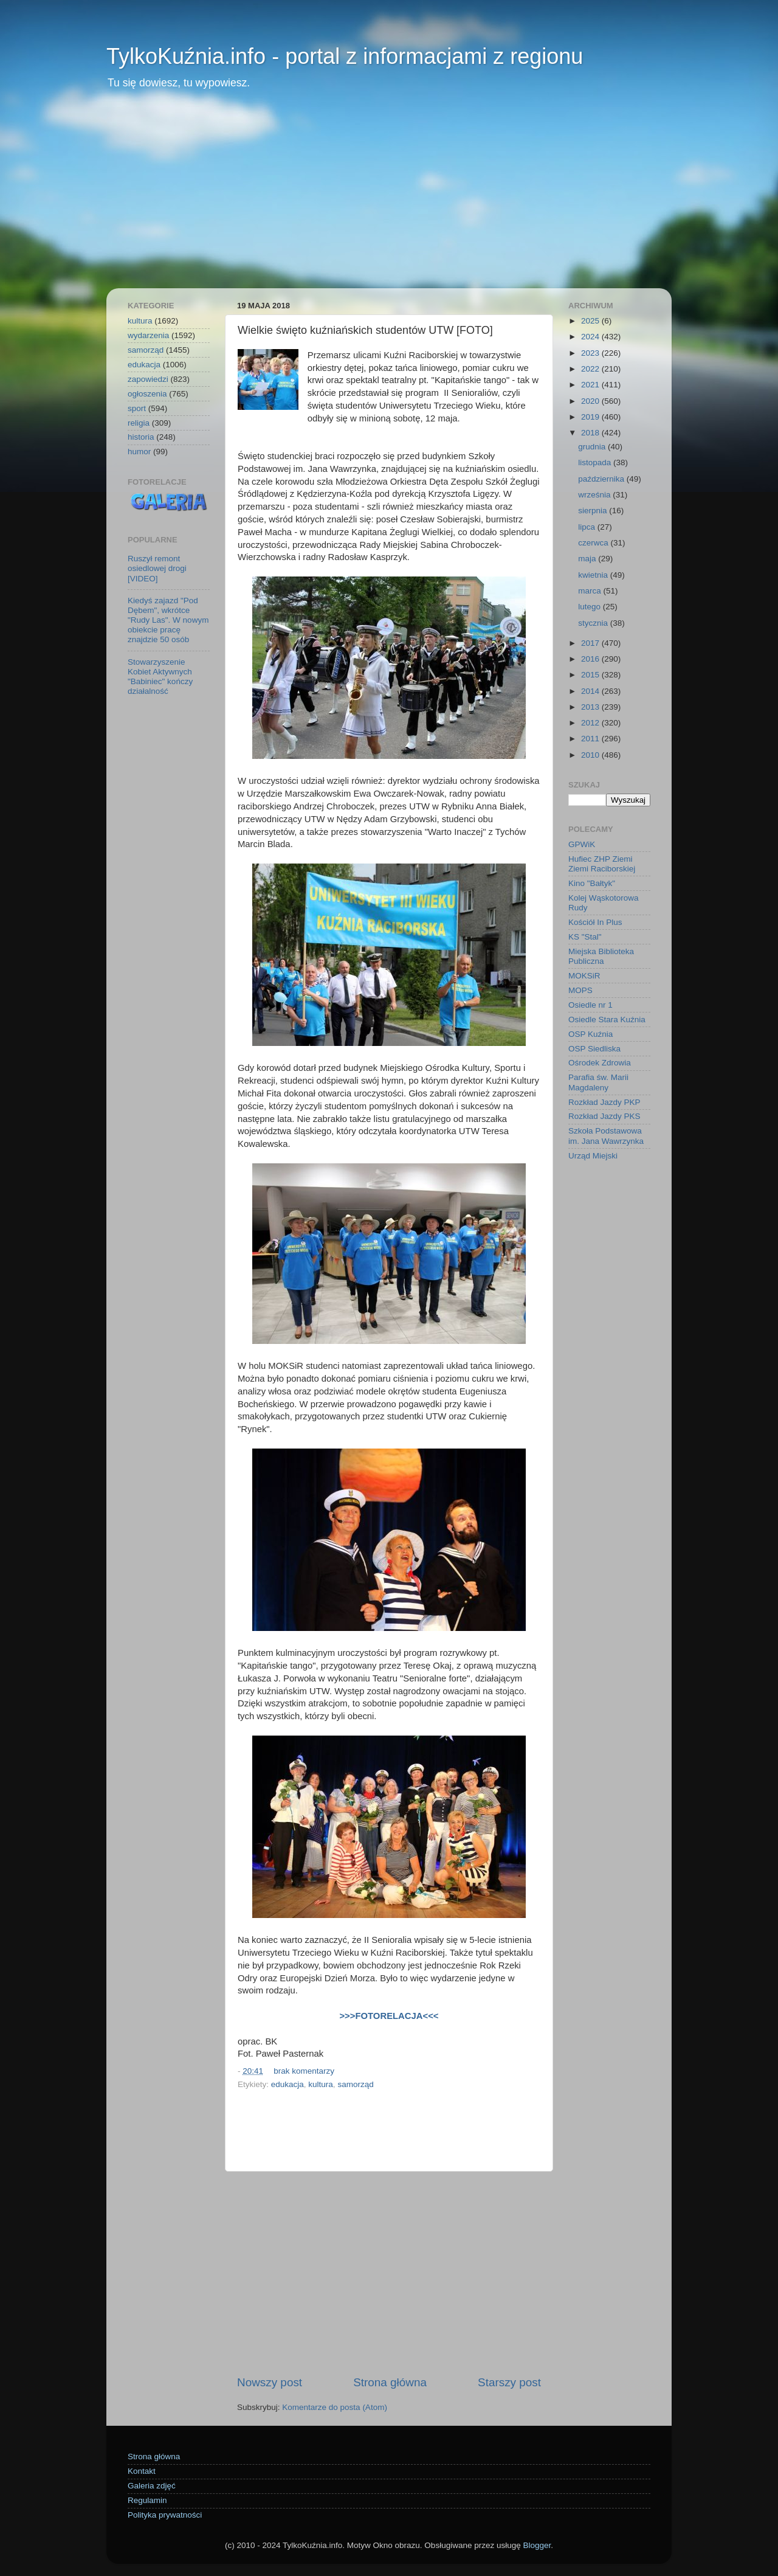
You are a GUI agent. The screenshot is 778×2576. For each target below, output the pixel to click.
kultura (320, 2084)
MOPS (580, 990)
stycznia (594, 623)
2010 (591, 755)
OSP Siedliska (594, 1048)
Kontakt (142, 2471)
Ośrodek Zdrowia (599, 1062)
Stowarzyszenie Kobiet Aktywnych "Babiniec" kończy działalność (160, 676)
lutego (590, 606)
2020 (591, 401)
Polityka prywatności (165, 2514)
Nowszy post (269, 2382)
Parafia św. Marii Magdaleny (598, 1082)
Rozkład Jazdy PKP (604, 1102)
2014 (591, 691)
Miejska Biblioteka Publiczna (601, 956)
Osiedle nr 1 (590, 1004)
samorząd (355, 2084)
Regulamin (147, 2500)
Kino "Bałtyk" (591, 883)
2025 (591, 320)
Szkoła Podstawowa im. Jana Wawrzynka (606, 1135)
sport (137, 408)
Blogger (537, 2545)
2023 (591, 353)
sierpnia (593, 510)
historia (141, 436)
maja (588, 558)
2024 (591, 336)
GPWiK (581, 844)
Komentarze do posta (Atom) (334, 2407)
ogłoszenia (147, 393)
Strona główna (390, 2382)
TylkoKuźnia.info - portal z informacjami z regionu (344, 56)
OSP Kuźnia (590, 1034)
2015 (591, 674)
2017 (591, 643)
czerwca (594, 542)
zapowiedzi (148, 379)
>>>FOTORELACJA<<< (388, 2016)
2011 (591, 738)
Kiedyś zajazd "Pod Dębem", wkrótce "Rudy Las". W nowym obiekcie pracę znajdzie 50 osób (168, 620)
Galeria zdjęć (152, 2485)
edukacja (287, 2084)
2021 (591, 384)
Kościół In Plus (595, 922)
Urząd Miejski (593, 1155)
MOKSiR (584, 975)
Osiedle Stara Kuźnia (606, 1019)
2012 (591, 722)
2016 (591, 658)
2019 (591, 416)
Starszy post (509, 2382)
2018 (591, 432)
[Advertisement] (389, 197)
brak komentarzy (304, 2071)
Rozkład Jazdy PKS (604, 1116)
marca (590, 590)
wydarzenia (148, 335)
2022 (591, 368)
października (602, 478)
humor (139, 451)
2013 (591, 707)
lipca (587, 526)
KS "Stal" (585, 936)
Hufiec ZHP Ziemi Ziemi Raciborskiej (601, 863)
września (595, 494)
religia (139, 423)
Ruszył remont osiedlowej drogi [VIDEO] (157, 568)
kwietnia (594, 575)
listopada (595, 462)
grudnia (593, 446)
